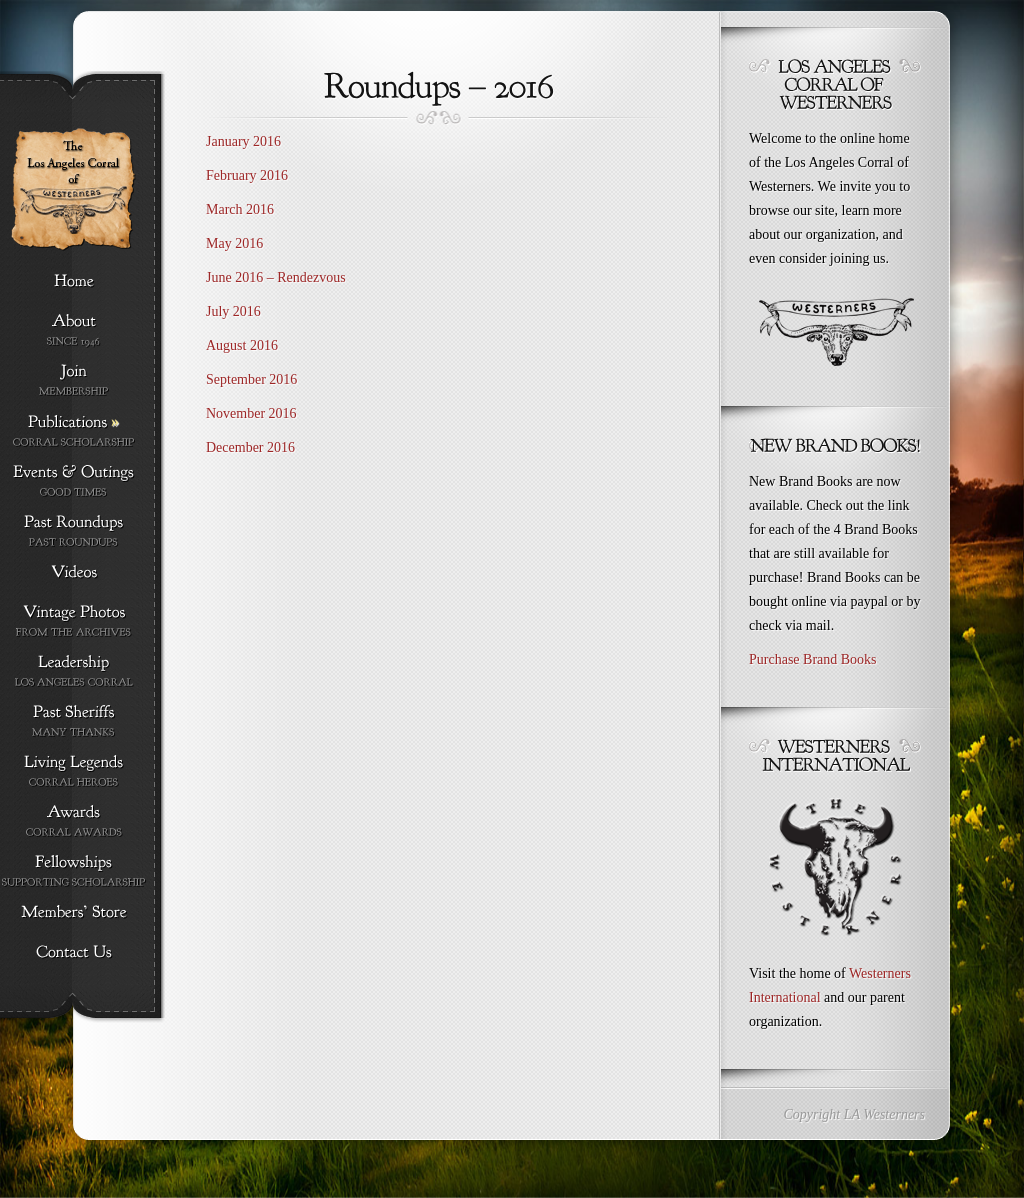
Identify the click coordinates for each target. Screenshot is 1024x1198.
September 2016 (251, 379)
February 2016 (247, 175)
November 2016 (251, 413)
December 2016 (250, 447)
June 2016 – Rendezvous (277, 277)
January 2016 (243, 141)
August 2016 (242, 345)
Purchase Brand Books (813, 659)
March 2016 (240, 209)
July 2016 (233, 311)
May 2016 (234, 243)
